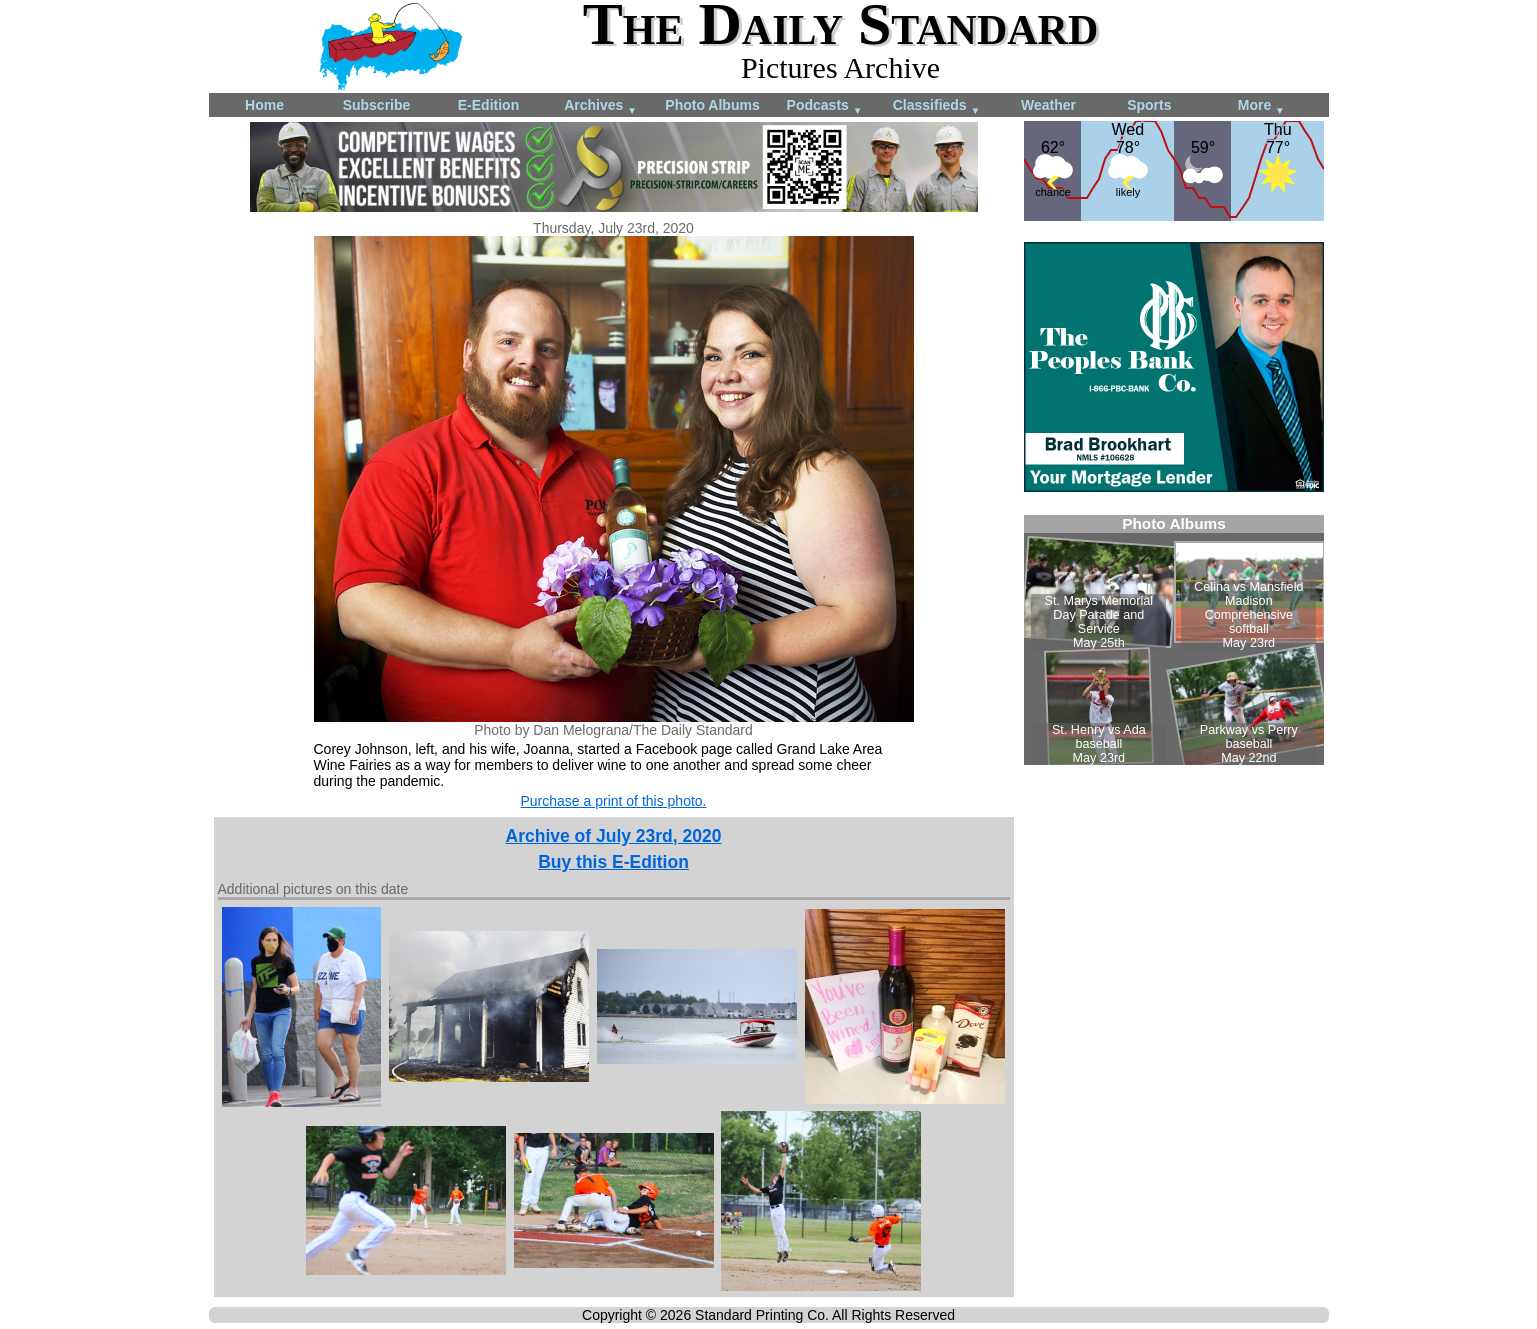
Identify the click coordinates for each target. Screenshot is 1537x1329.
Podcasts (825, 106)
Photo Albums (712, 105)
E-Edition (488, 105)
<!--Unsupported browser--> (1174, 640)
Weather (1048, 105)
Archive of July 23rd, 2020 (614, 836)
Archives (600, 106)
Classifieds (937, 106)
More (1261, 106)
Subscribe (377, 105)
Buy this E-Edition (613, 862)
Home (264, 105)
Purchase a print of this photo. (614, 801)
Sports (1149, 105)
